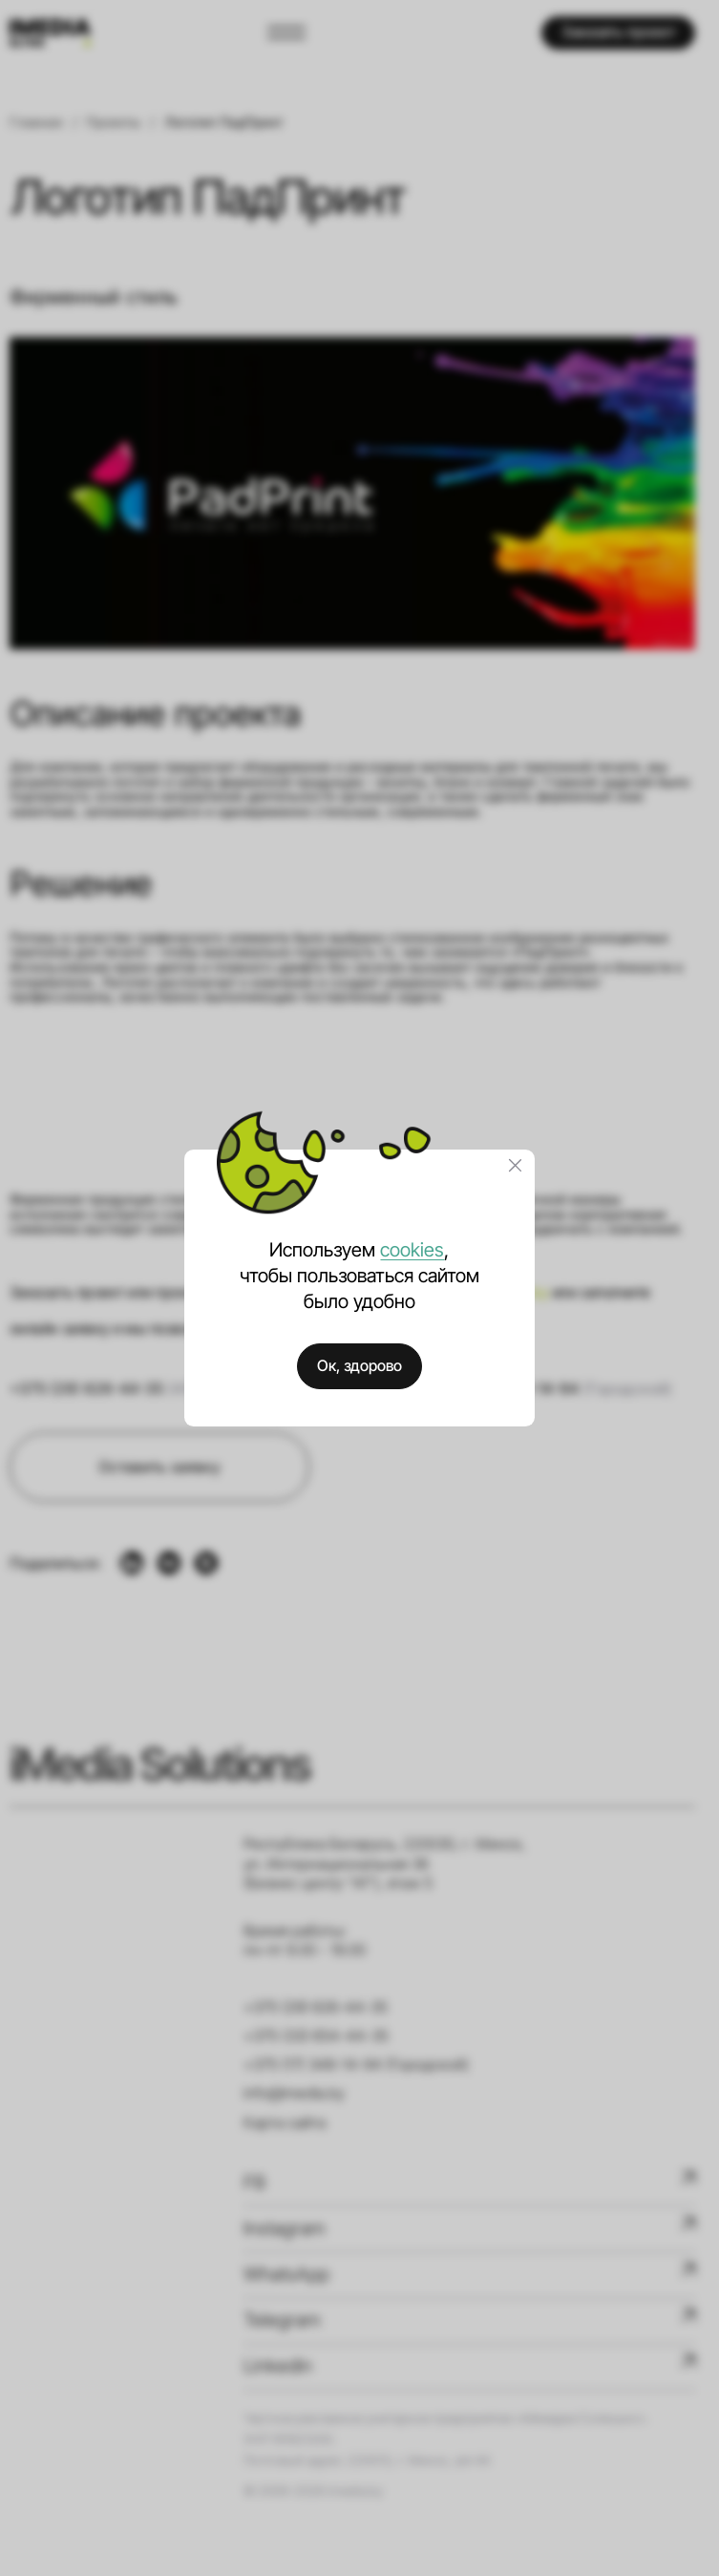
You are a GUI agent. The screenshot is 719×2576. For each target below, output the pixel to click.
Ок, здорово (359, 1366)
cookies (412, 1249)
